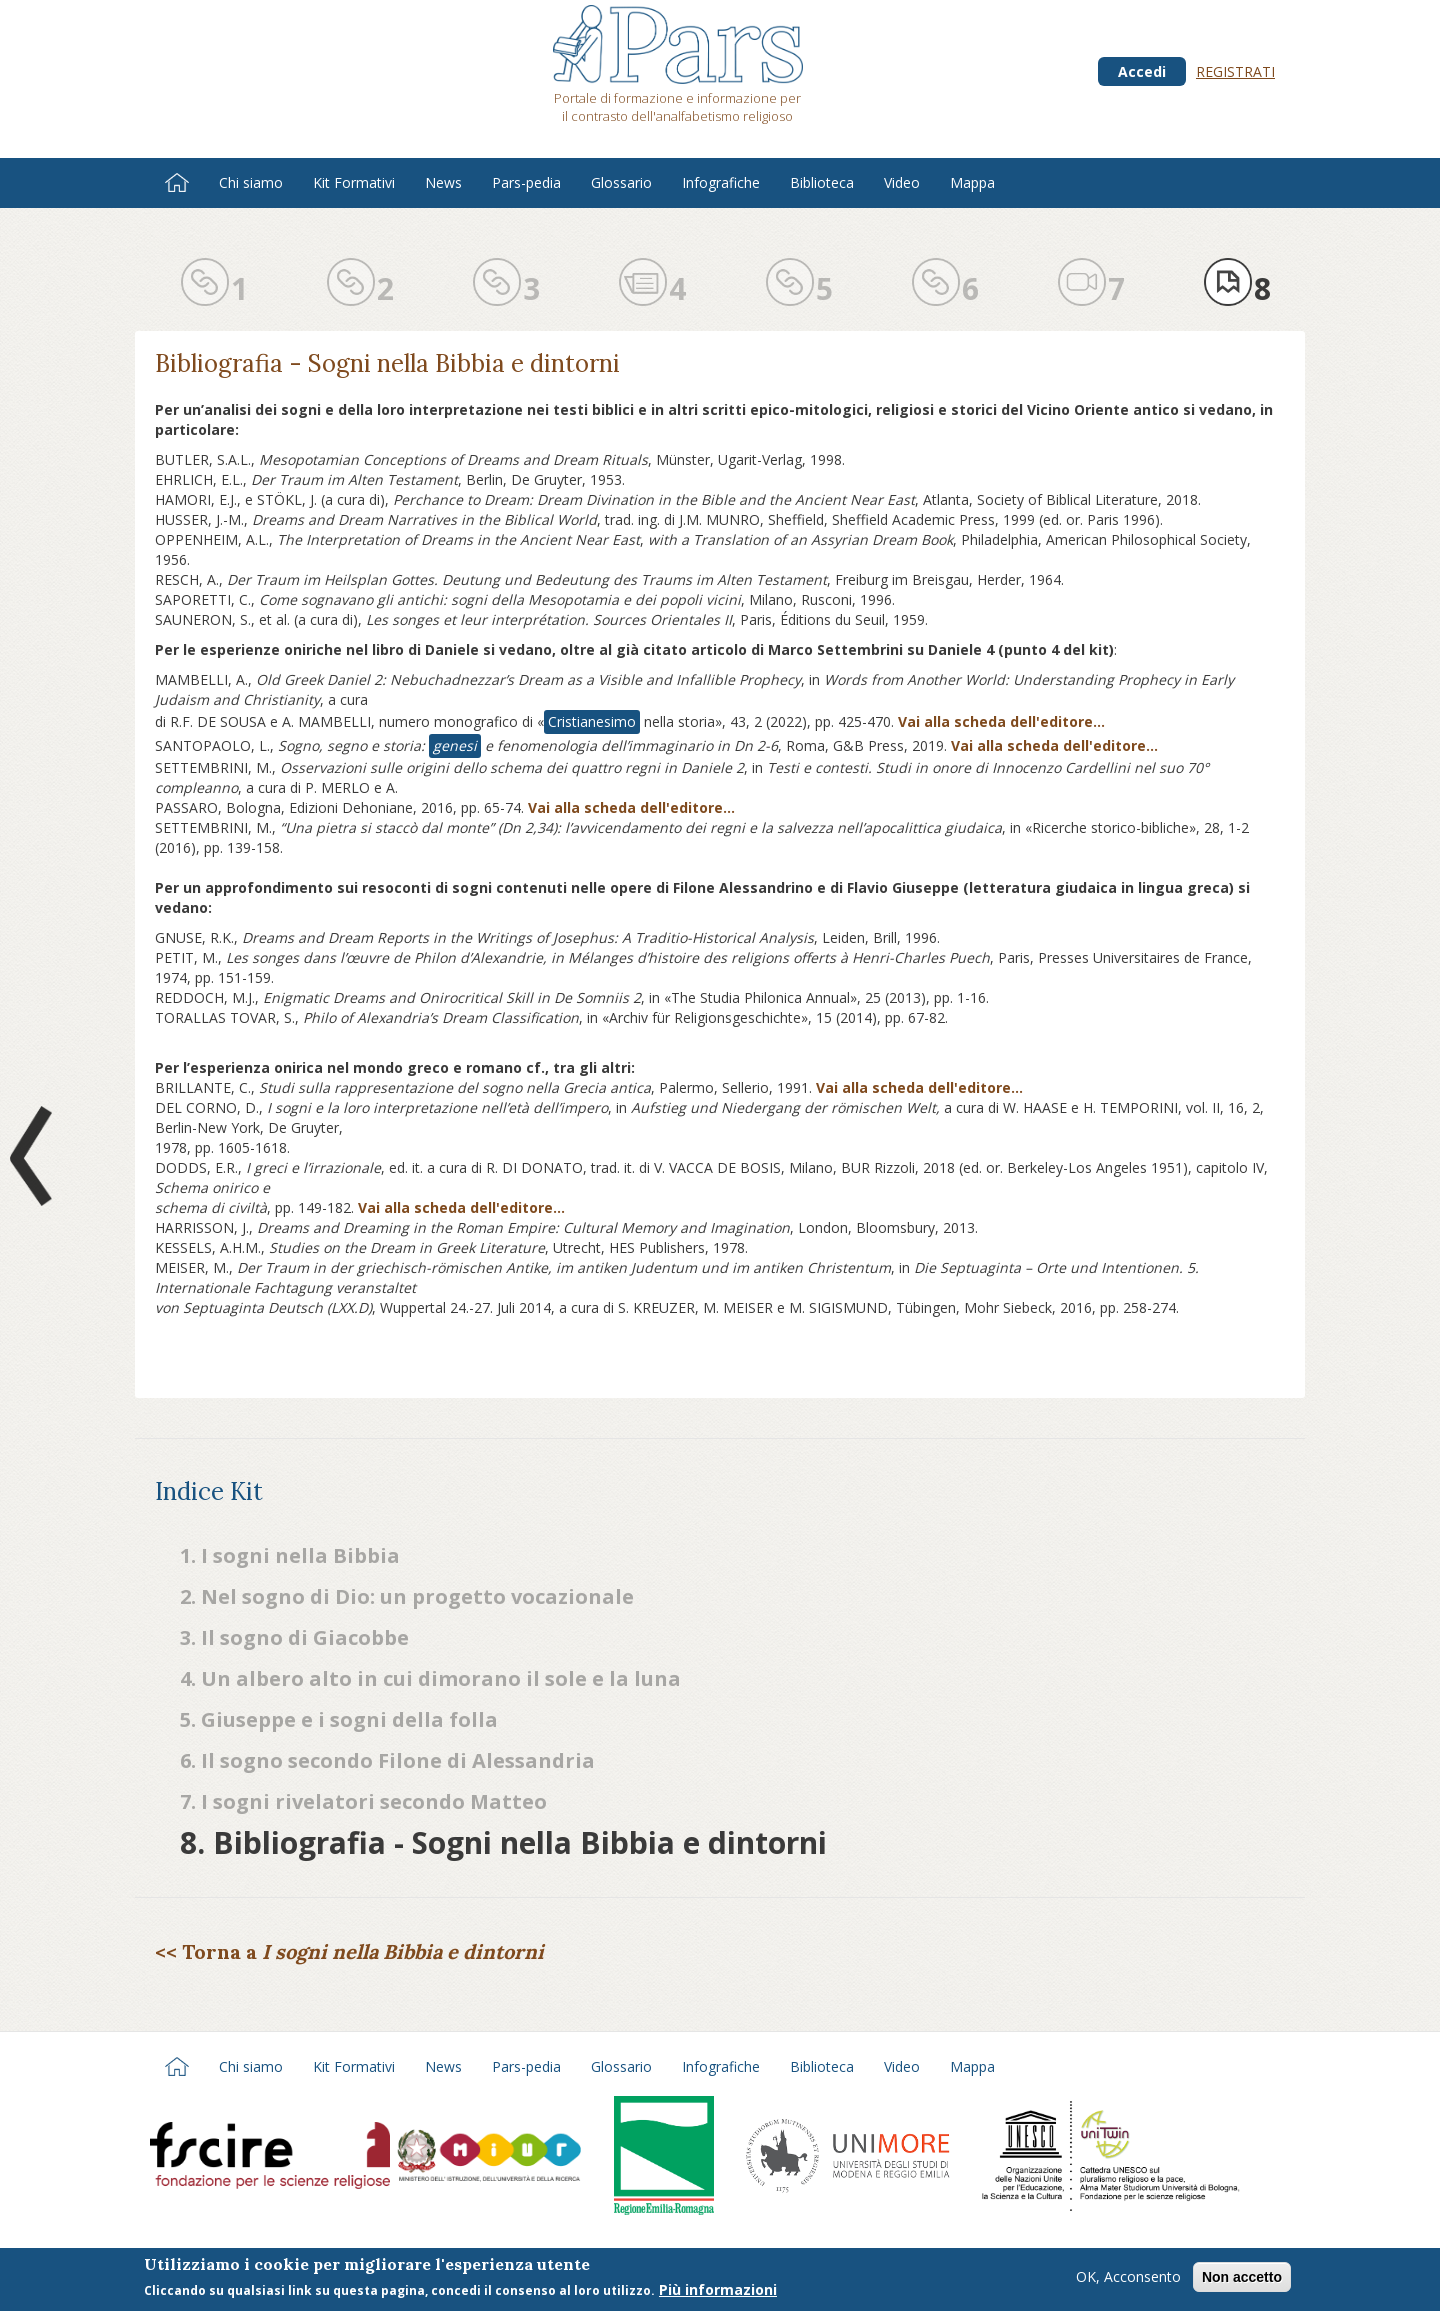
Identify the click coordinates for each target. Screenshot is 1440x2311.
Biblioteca (822, 182)
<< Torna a (349, 1951)
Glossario (621, 182)
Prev (35, 1156)
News (443, 182)
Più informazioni (718, 2291)
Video (902, 182)
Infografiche (721, 182)
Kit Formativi (354, 182)
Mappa (972, 182)
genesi (455, 745)
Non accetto (1242, 2279)
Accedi (1142, 71)
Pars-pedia (526, 182)
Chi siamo (251, 182)
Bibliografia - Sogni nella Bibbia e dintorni (387, 363)
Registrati (1235, 71)
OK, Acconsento (1128, 2278)
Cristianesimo (592, 721)
